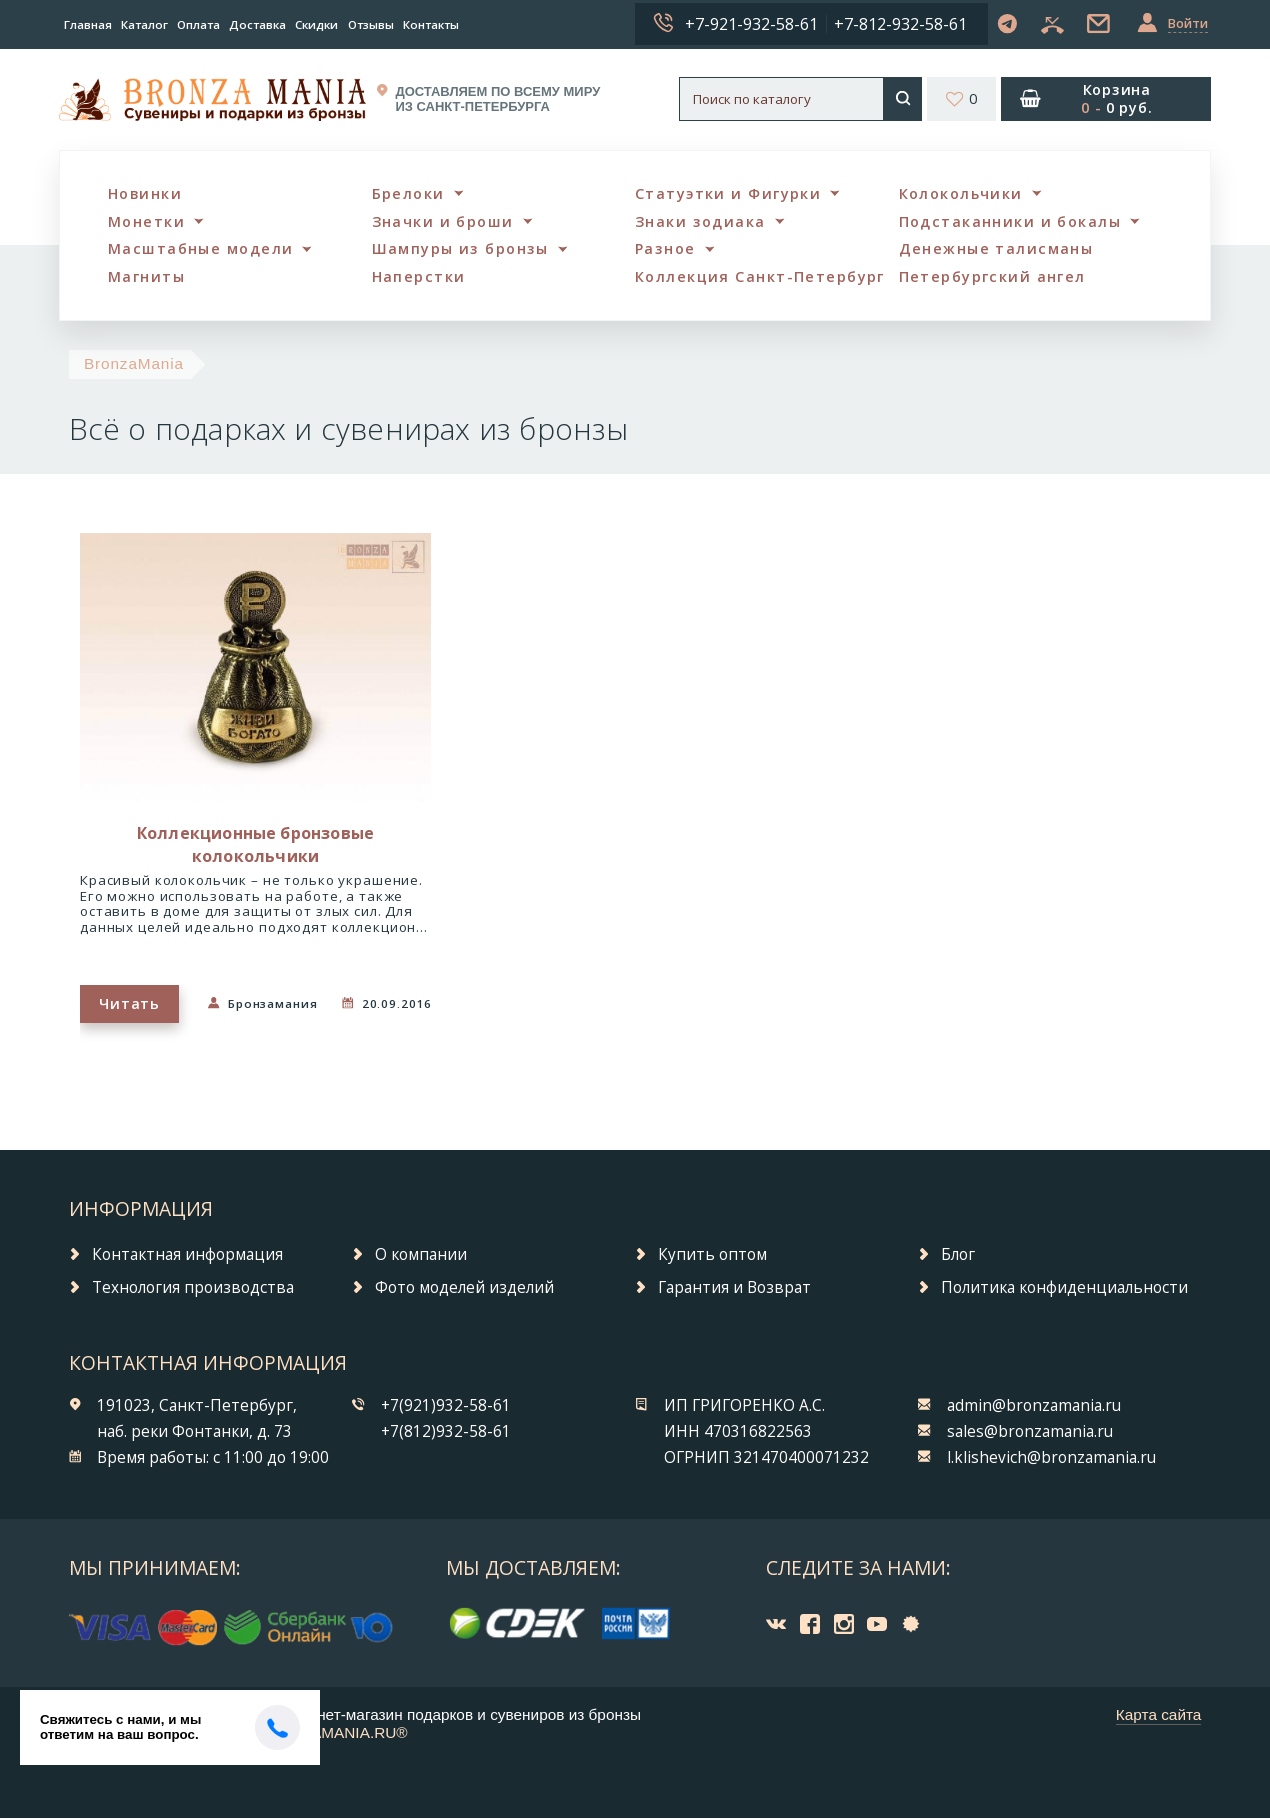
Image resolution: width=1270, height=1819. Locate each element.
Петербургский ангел (992, 277)
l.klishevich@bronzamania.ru (1051, 1457)
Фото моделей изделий (464, 1287)
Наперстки (419, 277)
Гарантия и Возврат (734, 1287)
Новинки (145, 193)
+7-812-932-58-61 (900, 24)
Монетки (146, 221)
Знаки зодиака (700, 221)
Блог (958, 1254)
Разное (665, 249)
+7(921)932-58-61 (446, 1405)
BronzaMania (134, 364)
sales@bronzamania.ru (1030, 1431)
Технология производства (193, 1287)
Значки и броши (443, 221)
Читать (129, 1003)
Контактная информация (187, 1254)
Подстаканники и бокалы (1010, 221)
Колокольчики (961, 193)
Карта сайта (1159, 1714)
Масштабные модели (201, 249)
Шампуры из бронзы (460, 249)
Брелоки (408, 193)
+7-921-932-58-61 (751, 24)
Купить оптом (712, 1254)
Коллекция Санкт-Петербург (760, 277)
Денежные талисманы (996, 249)
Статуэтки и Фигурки (728, 193)
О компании (421, 1254)
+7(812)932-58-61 (446, 1431)
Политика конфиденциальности (1064, 1287)
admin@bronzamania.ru (1034, 1405)
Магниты (146, 277)
